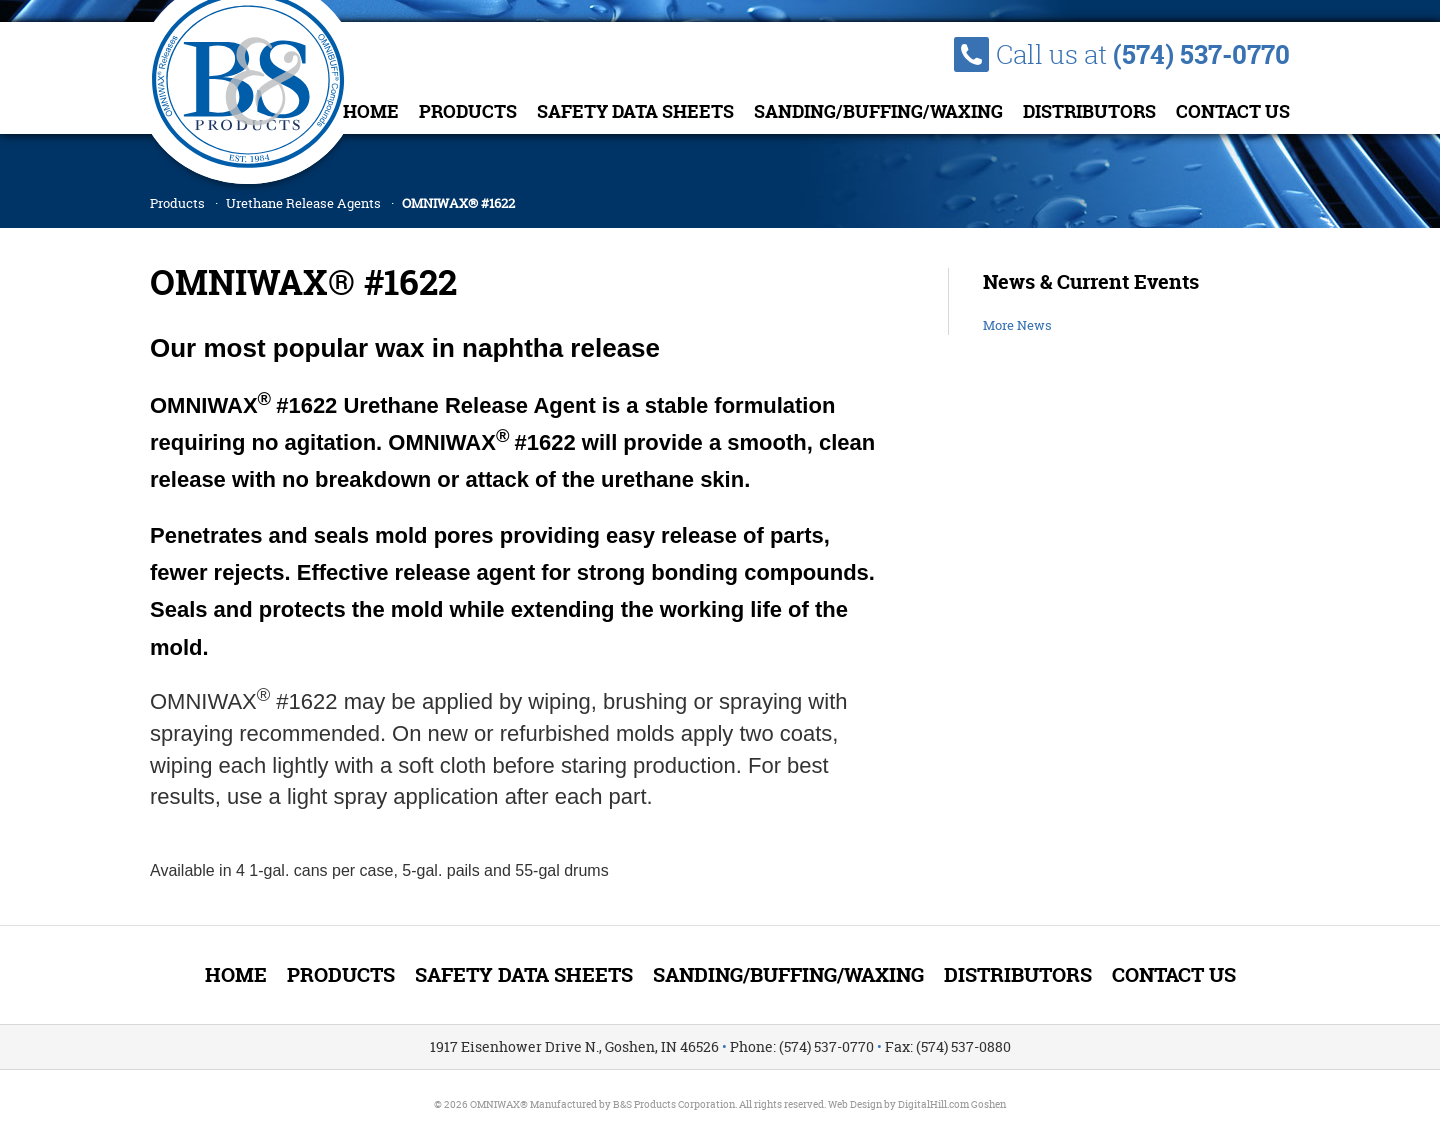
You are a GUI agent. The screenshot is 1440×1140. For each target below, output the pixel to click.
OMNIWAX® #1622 (458, 203)
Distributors (1089, 111)
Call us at (1143, 54)
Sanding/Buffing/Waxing (878, 111)
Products (468, 111)
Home (371, 111)
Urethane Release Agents (303, 203)
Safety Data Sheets (635, 111)
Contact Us (1233, 111)
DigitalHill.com (933, 1104)
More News (1017, 325)
